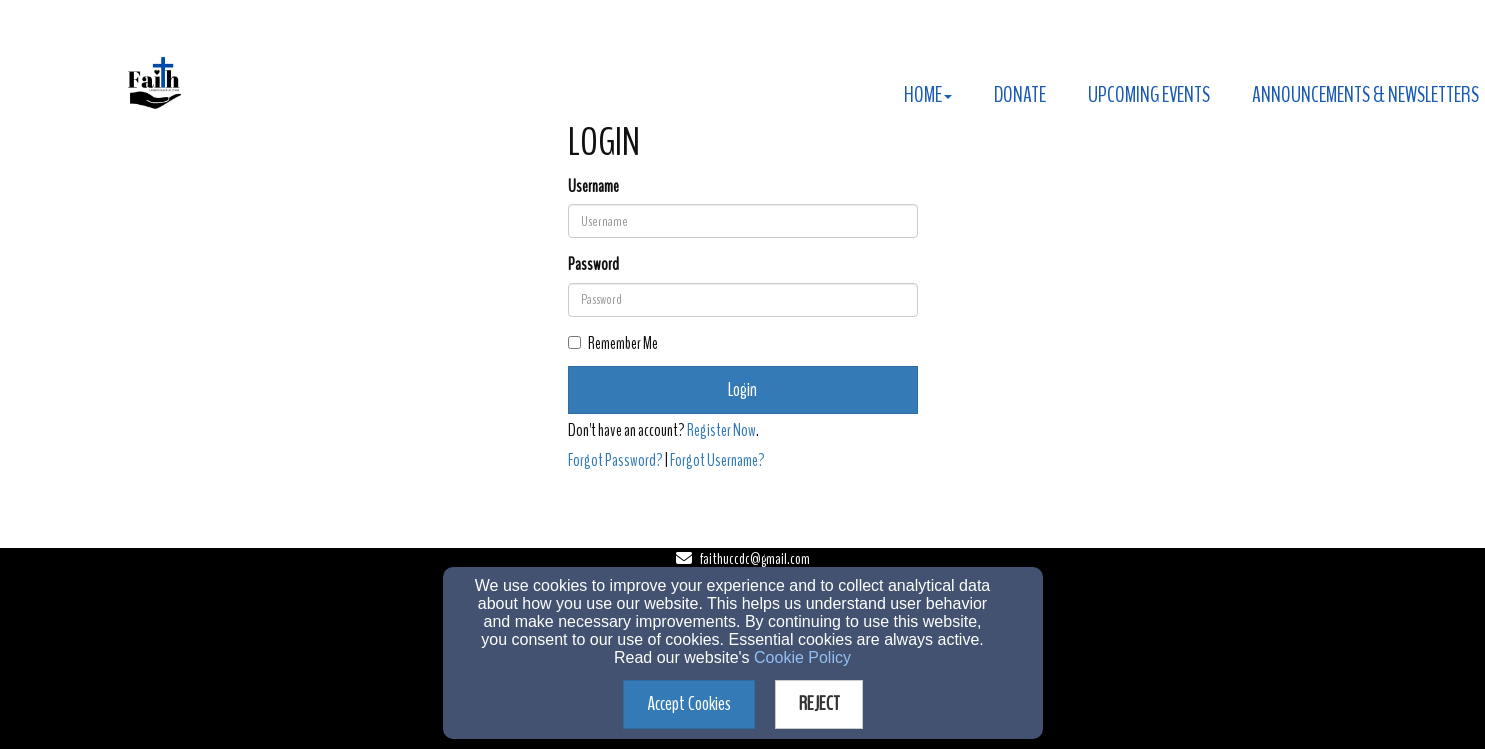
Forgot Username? (717, 460)
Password (593, 264)
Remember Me (613, 343)
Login (742, 389)
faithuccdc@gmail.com (755, 559)
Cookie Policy (802, 657)
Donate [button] (1020, 95)
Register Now (721, 430)
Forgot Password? (615, 460)
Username (593, 186)
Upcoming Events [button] (1149, 95)
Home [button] (928, 95)
